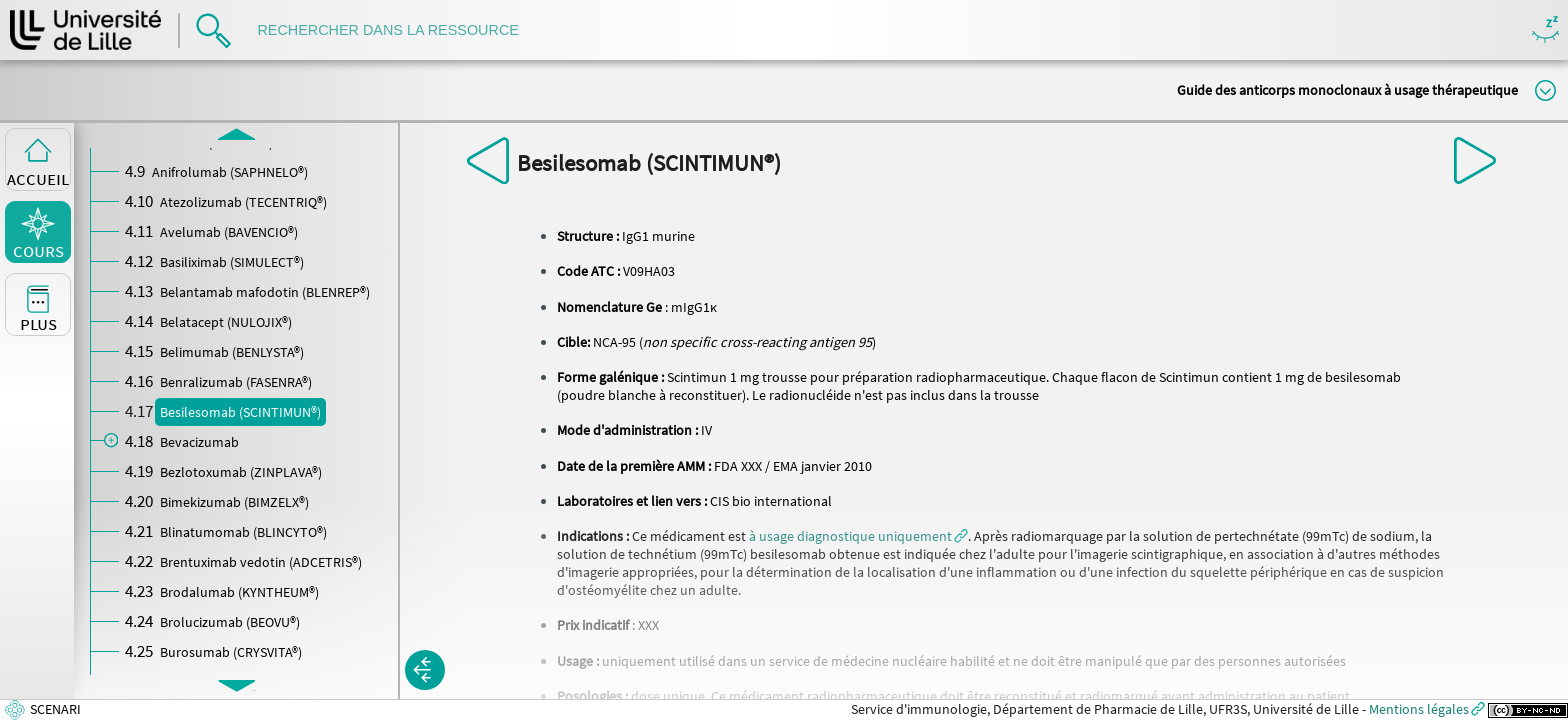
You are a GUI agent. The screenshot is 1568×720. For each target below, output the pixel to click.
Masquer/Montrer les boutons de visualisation (1545, 30)
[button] (858, 536)
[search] (398, 30)
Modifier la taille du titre (1545, 90)
